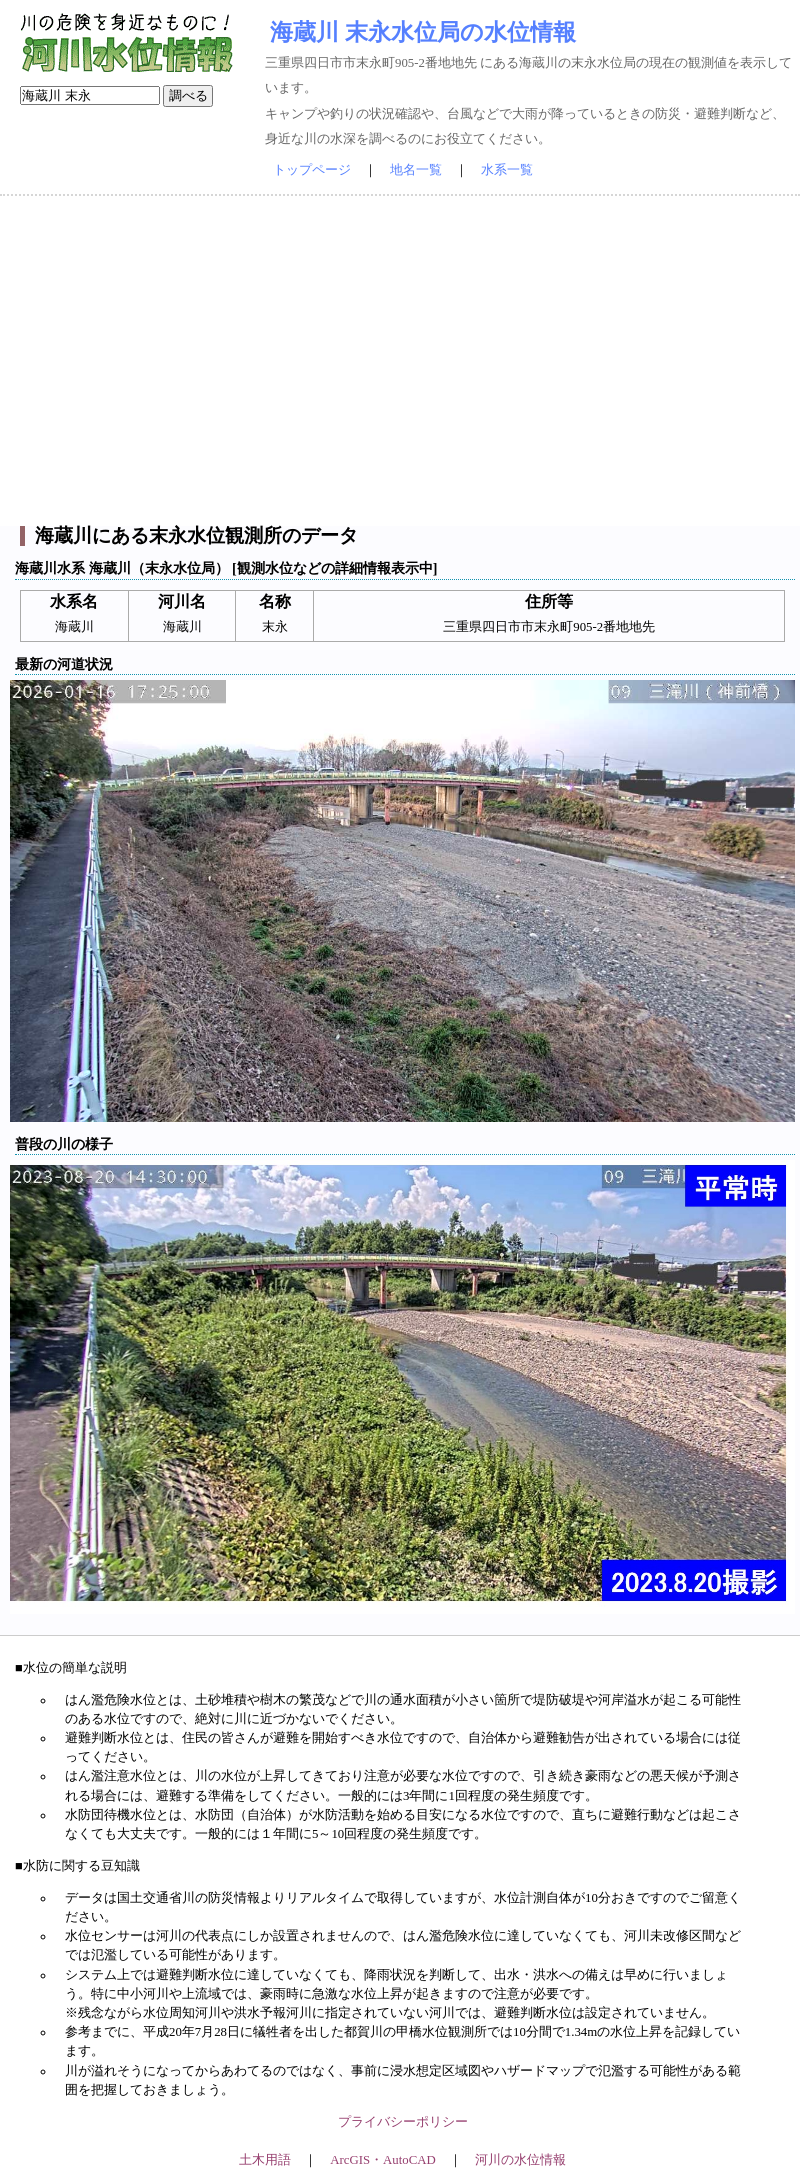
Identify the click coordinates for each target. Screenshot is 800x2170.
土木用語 (265, 2160)
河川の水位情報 (520, 2160)
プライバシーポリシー (403, 2122)
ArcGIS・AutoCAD (382, 2160)
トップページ (312, 170)
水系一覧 (507, 170)
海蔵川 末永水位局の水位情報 (423, 32)
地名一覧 (416, 170)
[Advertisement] (400, 361)
